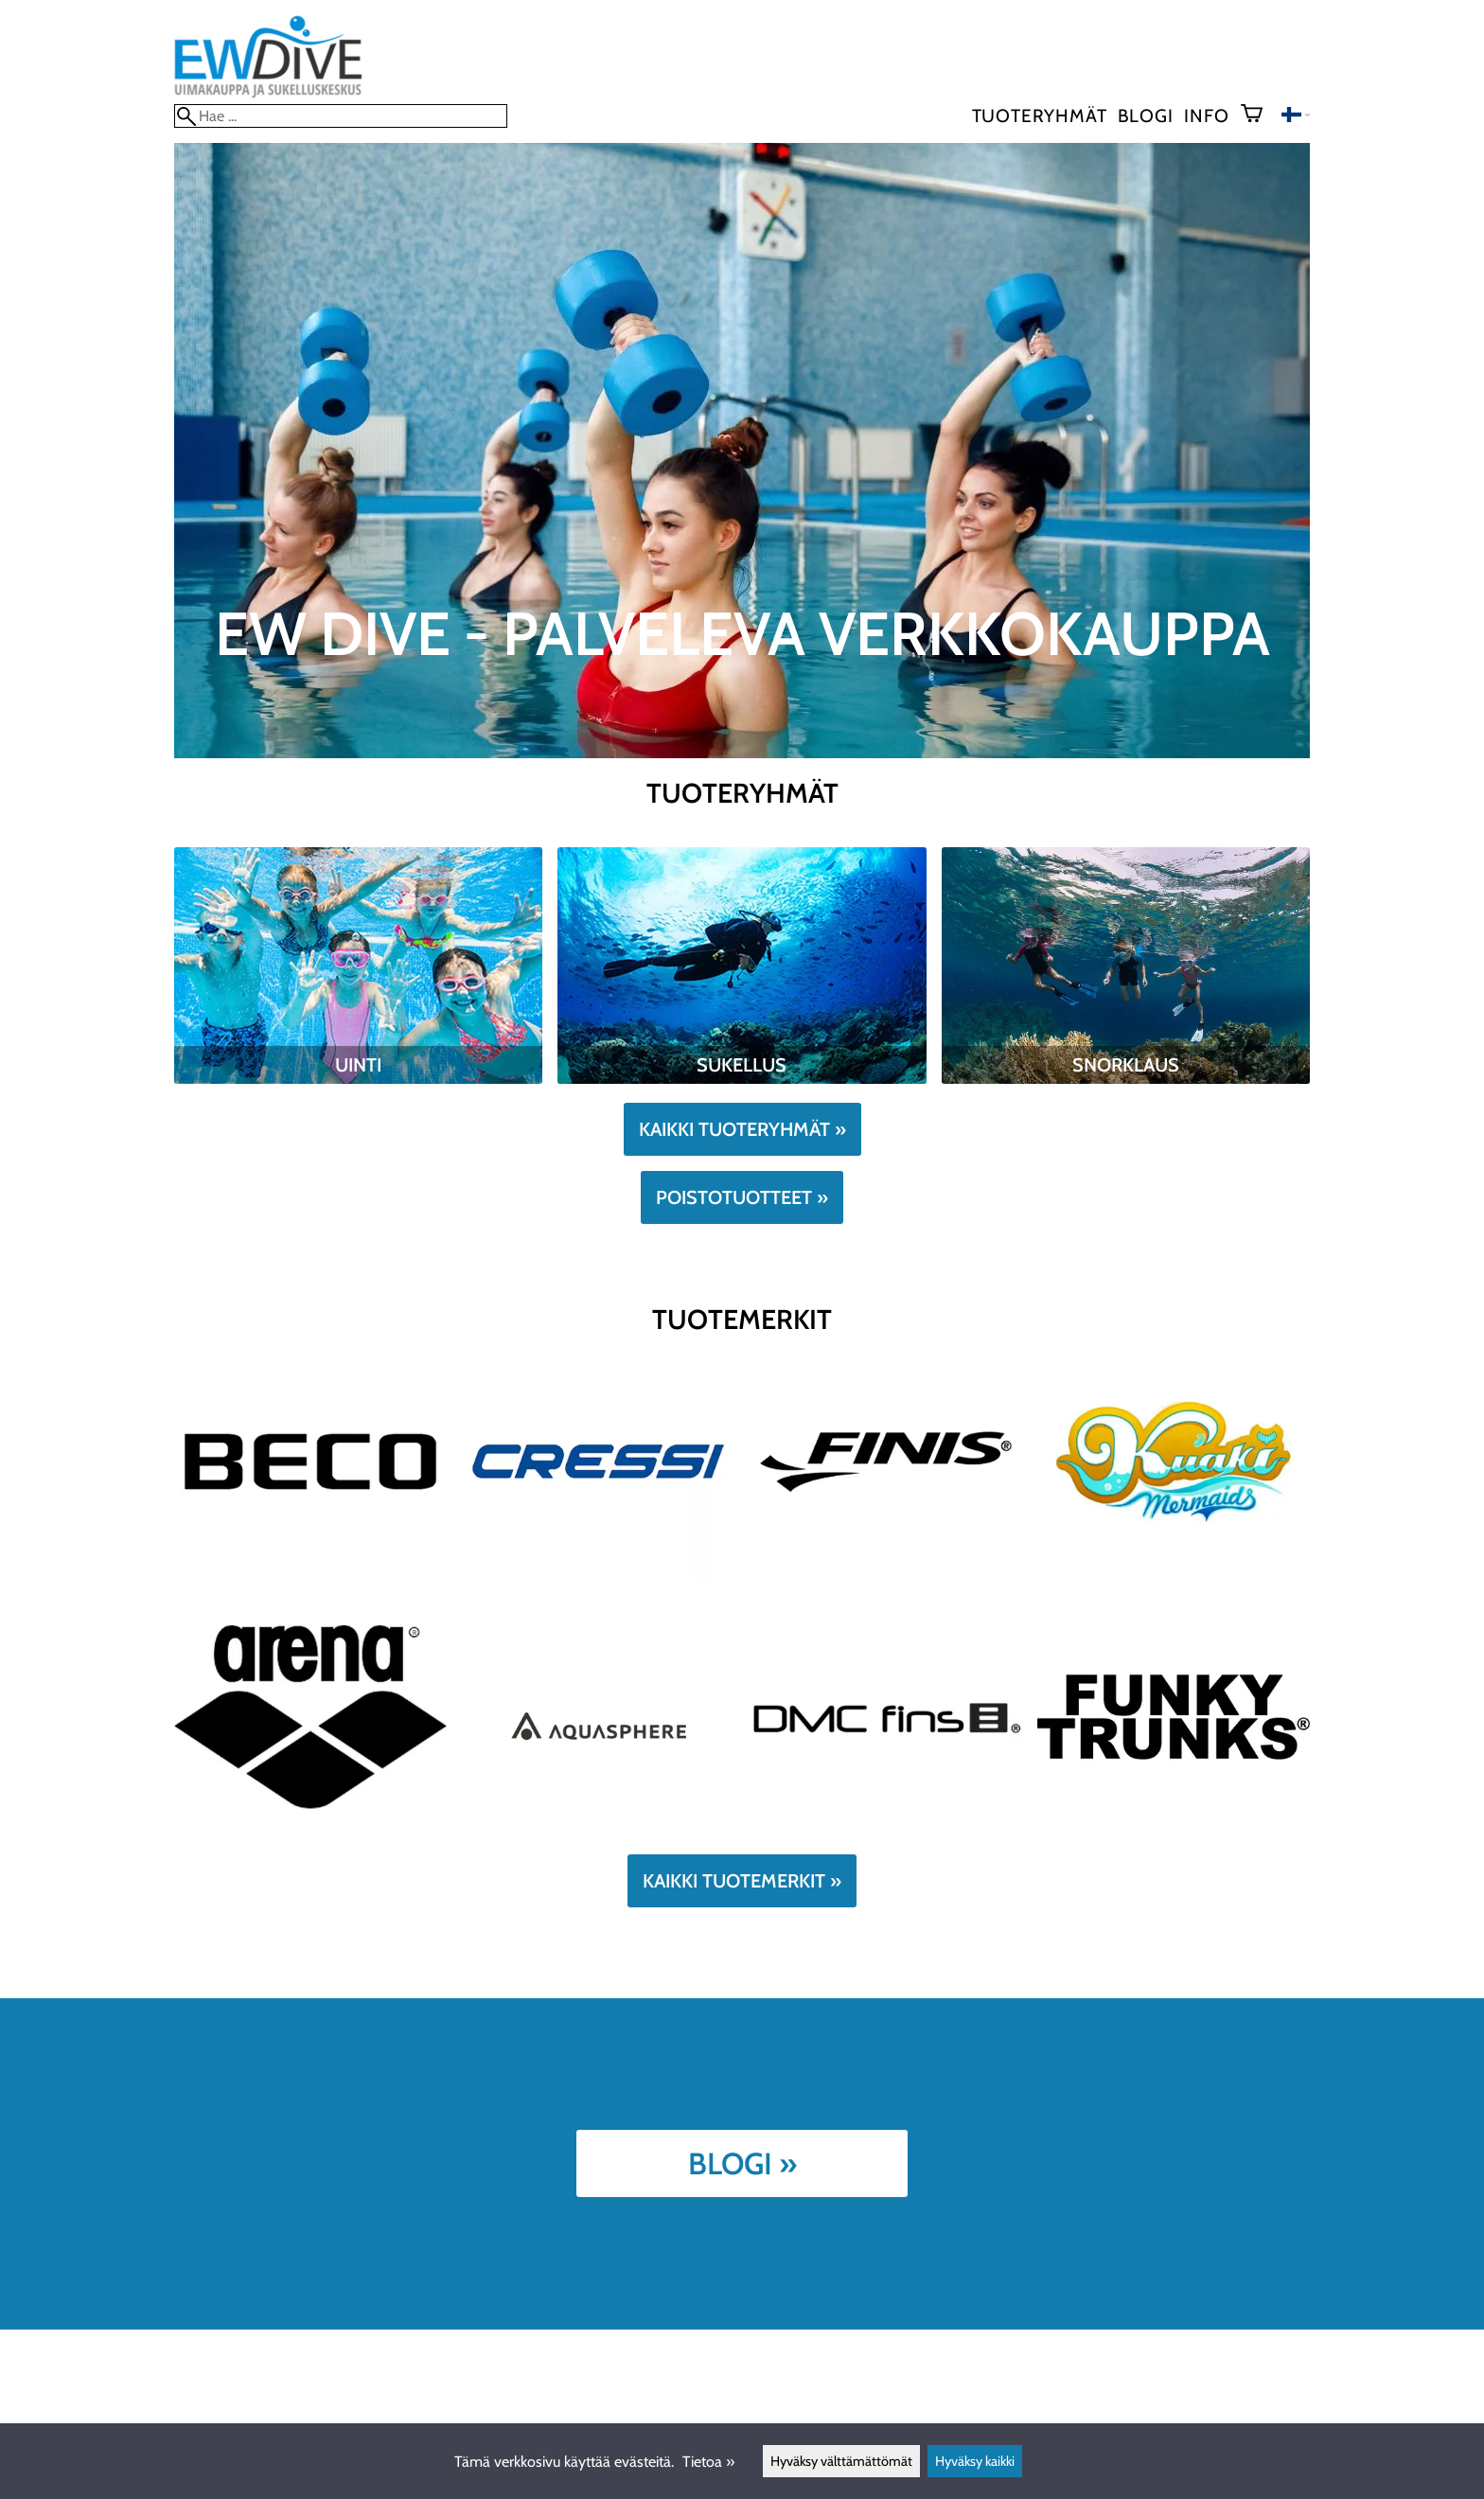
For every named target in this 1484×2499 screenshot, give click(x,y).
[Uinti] (358, 1079)
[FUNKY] (1173, 1830)
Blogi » (742, 2163)
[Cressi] (598, 1575)
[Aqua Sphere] (598, 1830)
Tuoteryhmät (1039, 115)
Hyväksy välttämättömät (841, 2461)
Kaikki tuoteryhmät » (742, 1129)
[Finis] (886, 1575)
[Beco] (310, 1575)
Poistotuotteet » (742, 1197)
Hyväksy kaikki (975, 2461)
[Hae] (340, 116)
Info (1206, 115)
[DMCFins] (886, 1830)
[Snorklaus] (1126, 1079)
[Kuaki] (1173, 1575)
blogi (1145, 115)
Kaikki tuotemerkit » (742, 1881)
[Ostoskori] (1259, 115)
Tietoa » (708, 2462)
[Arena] (310, 1830)
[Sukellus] (741, 1079)
